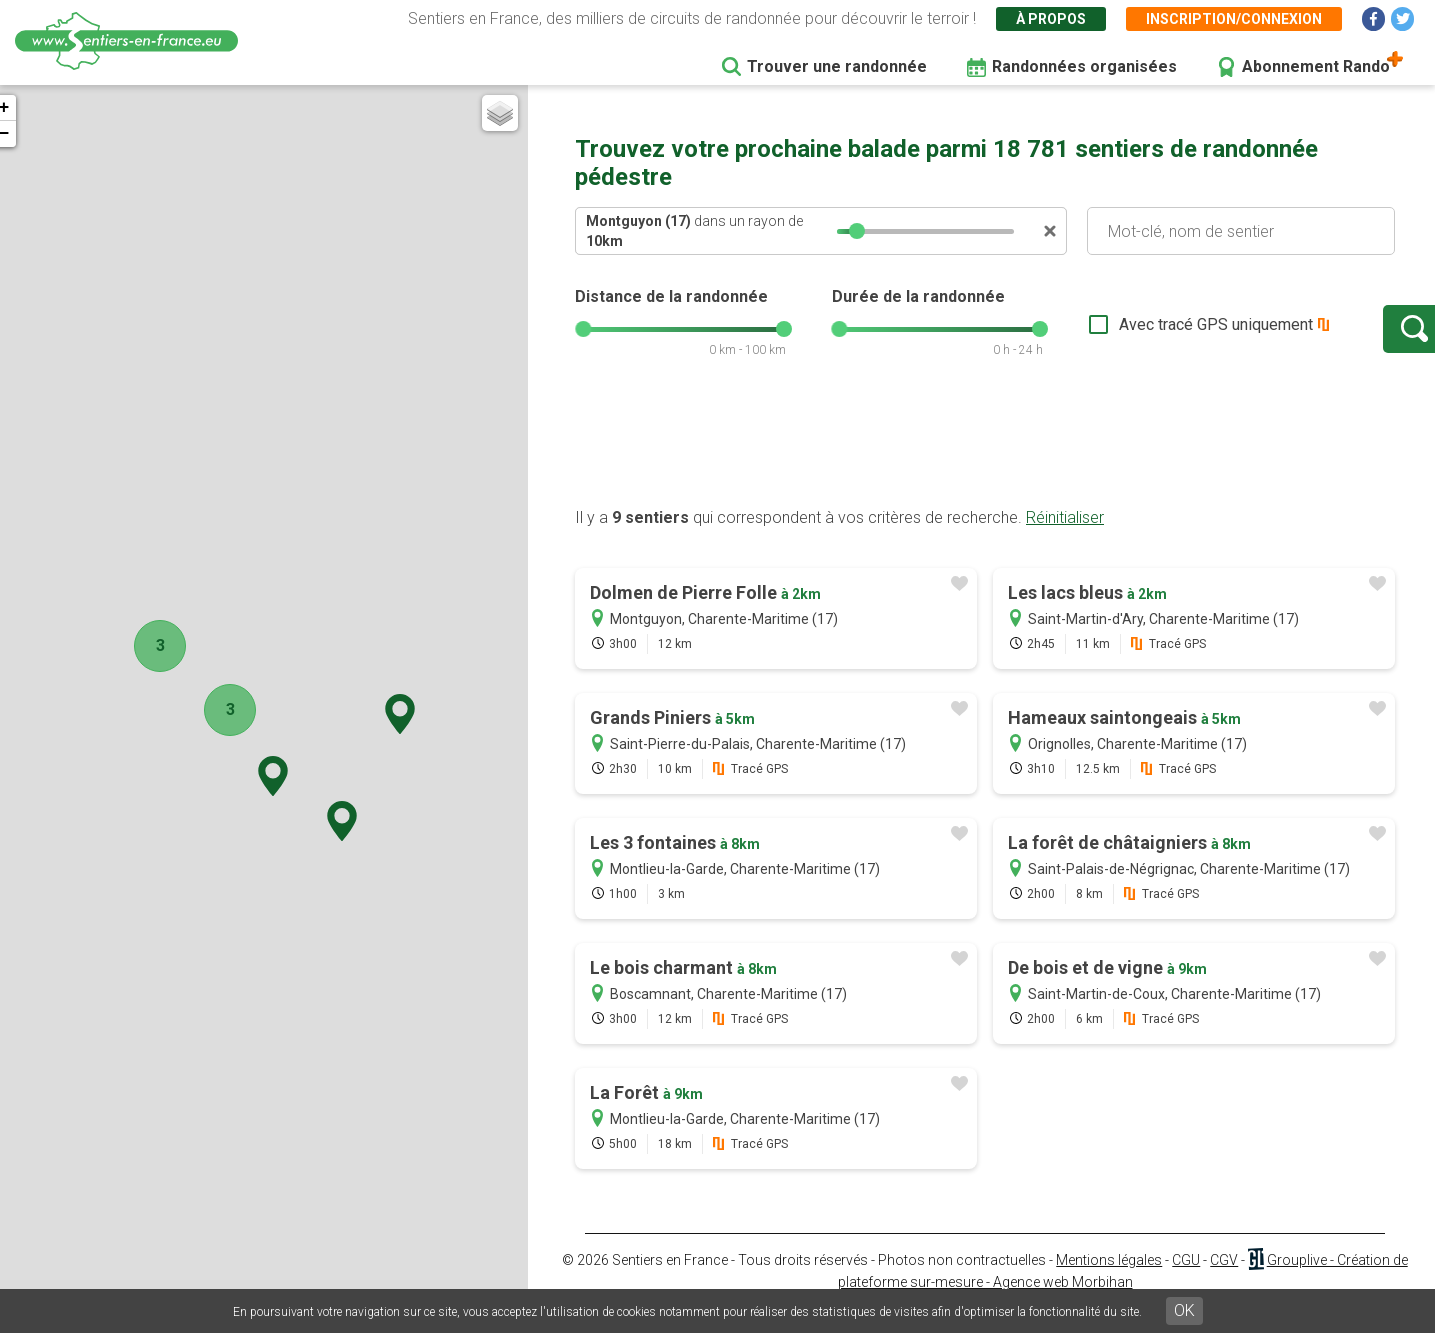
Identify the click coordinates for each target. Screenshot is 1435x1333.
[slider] (857, 231)
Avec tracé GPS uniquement (1150, 334)
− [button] (23, 134)
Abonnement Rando (1316, 66)
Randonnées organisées (1084, 66)
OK (1184, 1310)
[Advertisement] (985, 463)
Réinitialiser (1065, 537)
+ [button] (23, 108)
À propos (1051, 19)
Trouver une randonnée (837, 66)
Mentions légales (1109, 1280)
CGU (1186, 1280)
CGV (1224, 1280)
